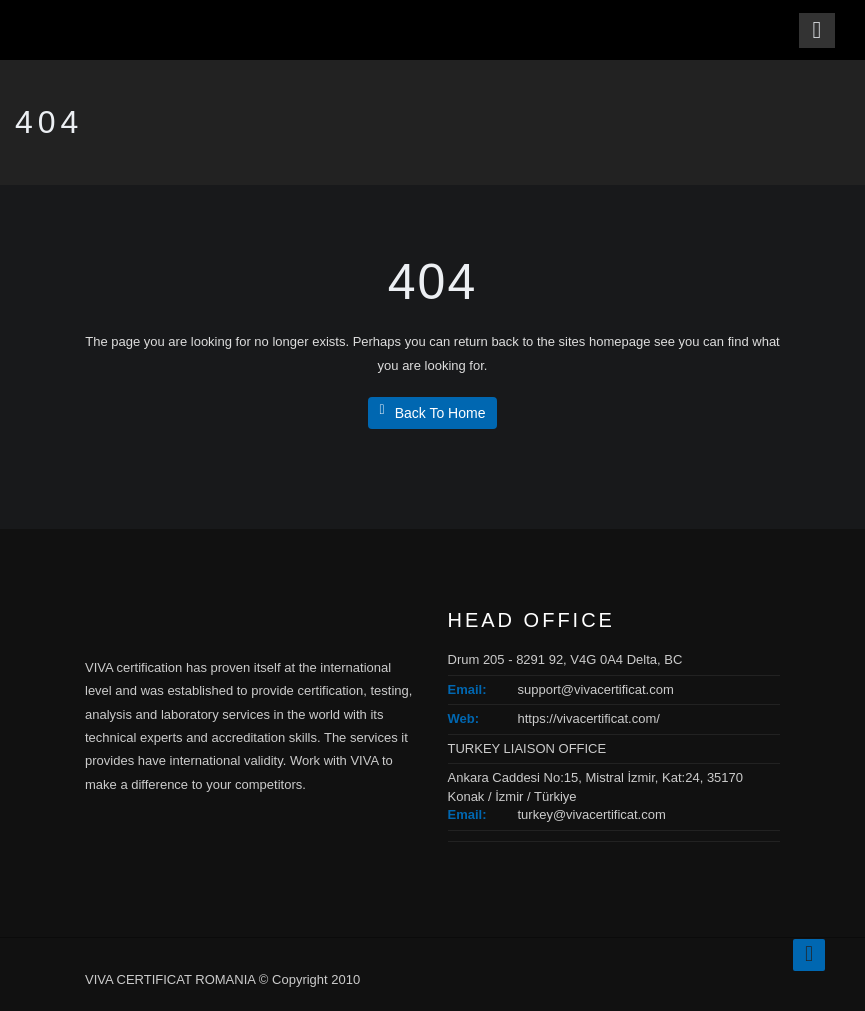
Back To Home (433, 412)
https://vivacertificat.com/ (589, 718)
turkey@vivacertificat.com (592, 814)
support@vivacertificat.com (596, 689)
